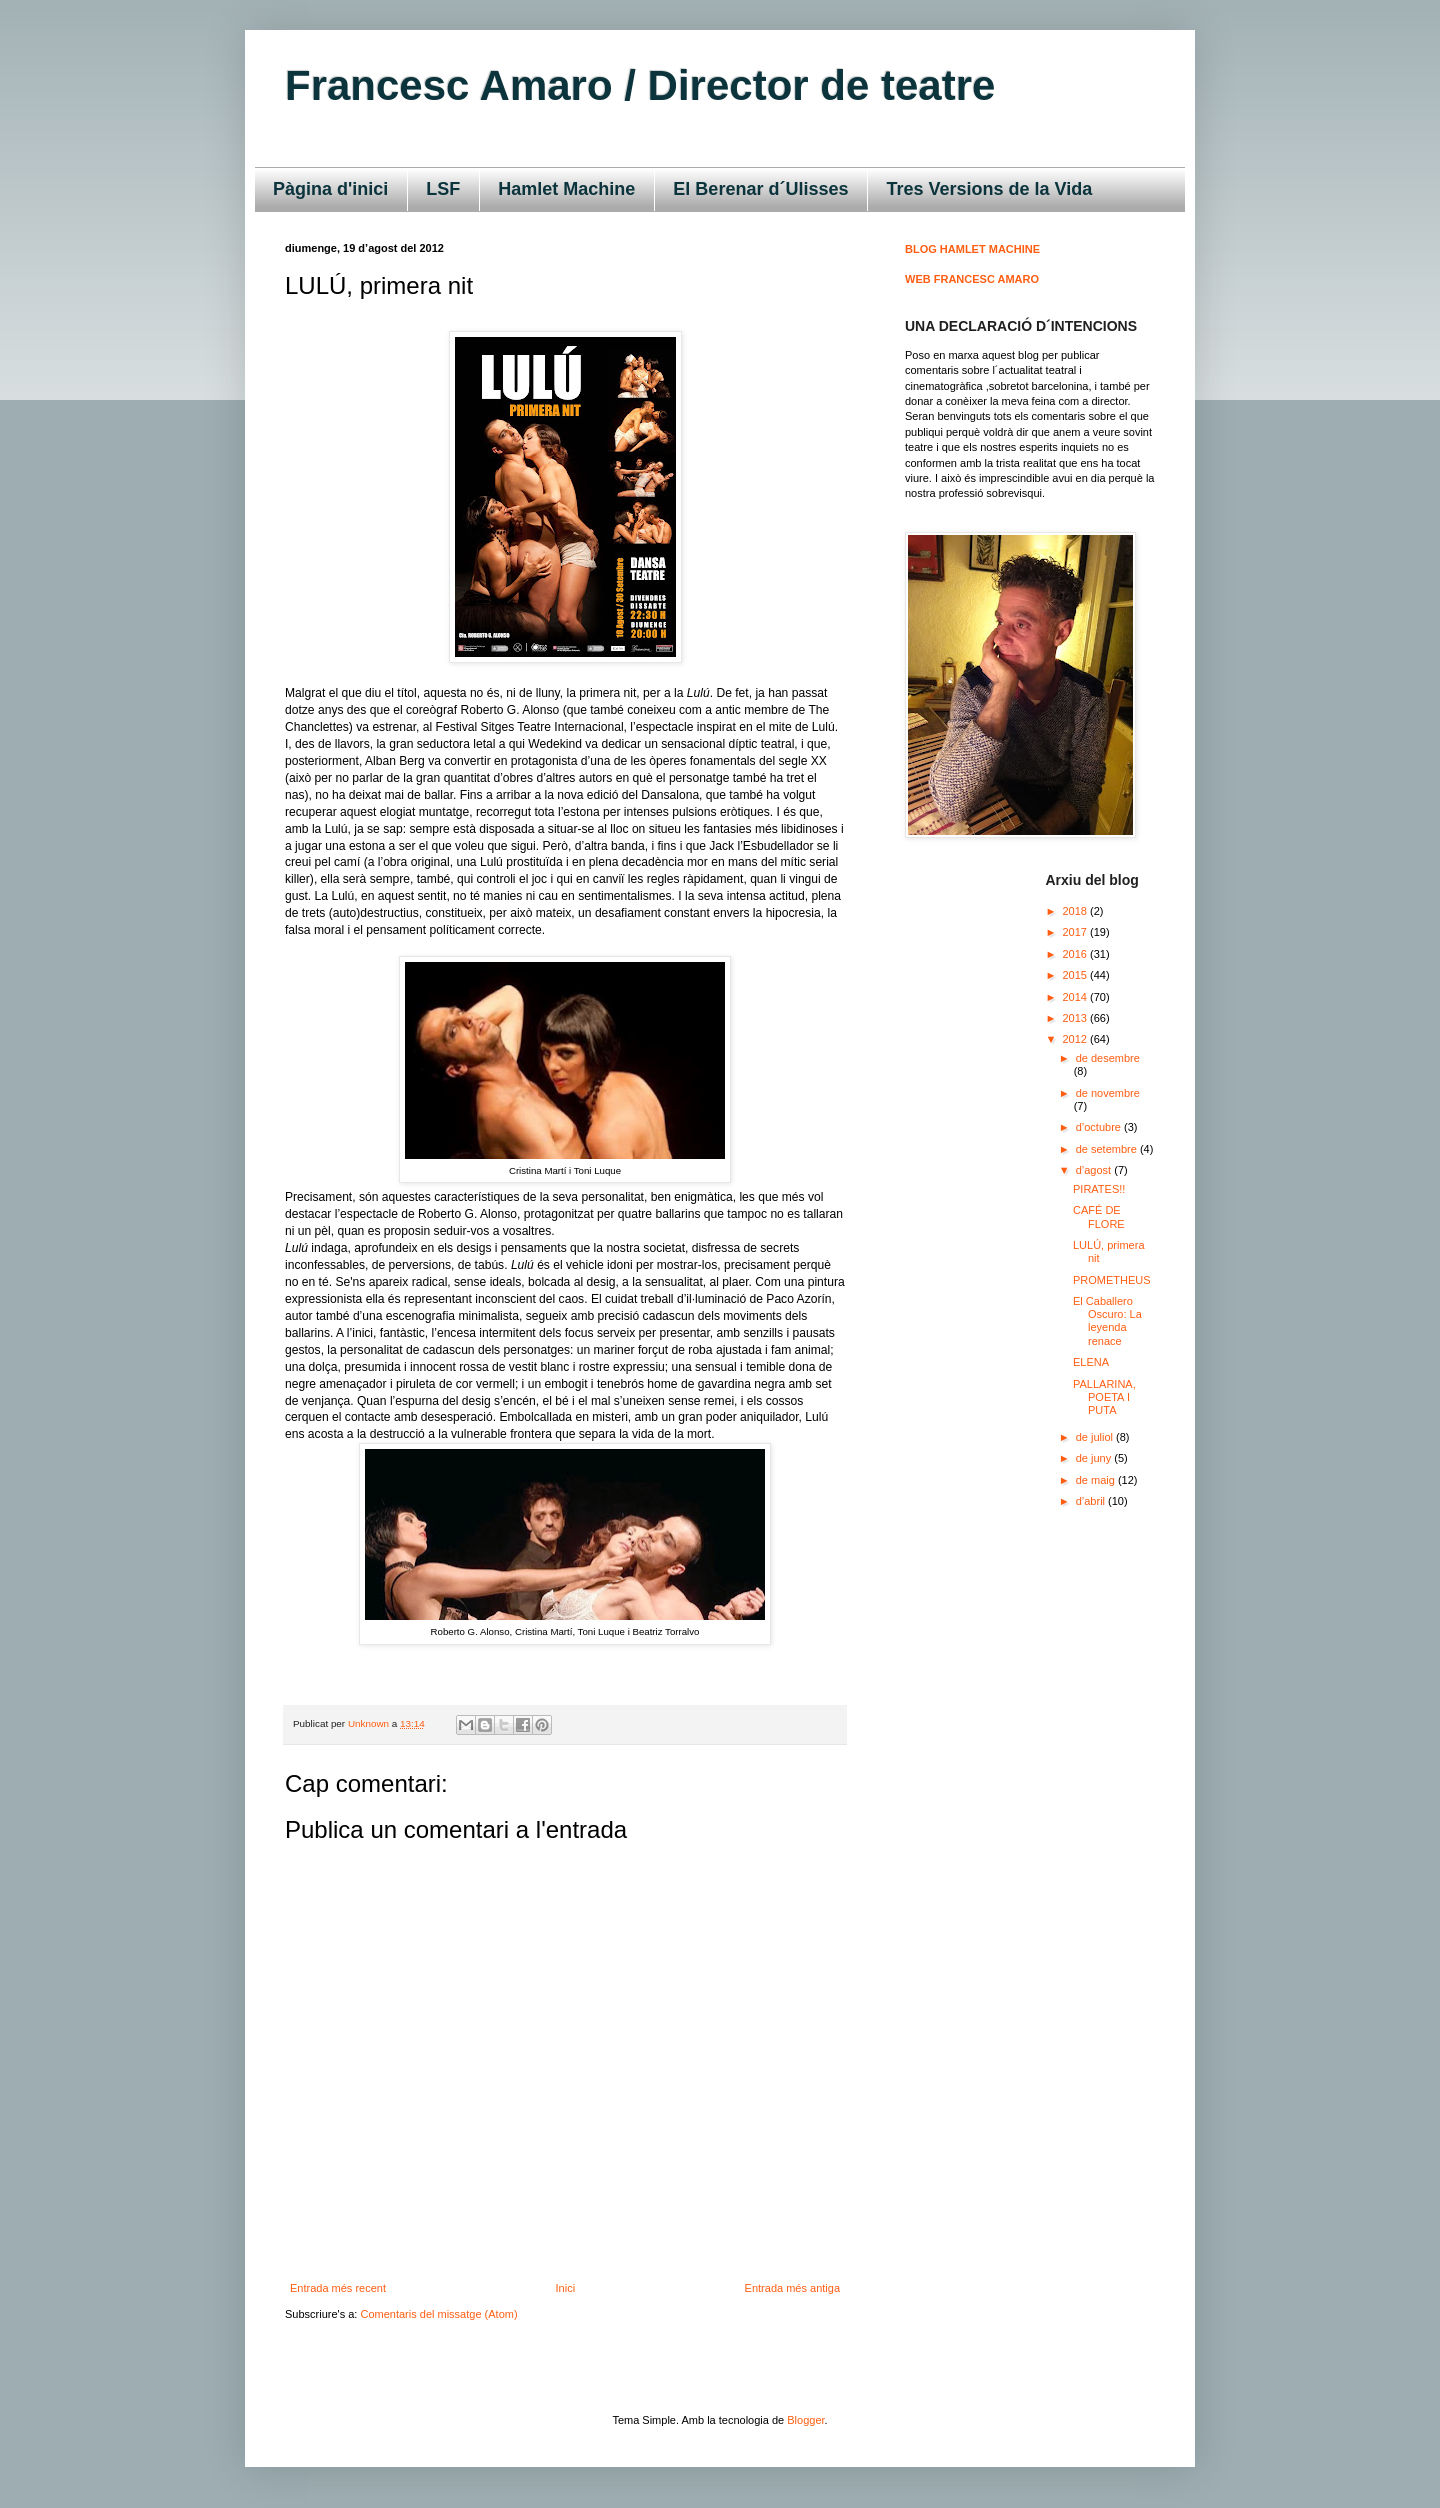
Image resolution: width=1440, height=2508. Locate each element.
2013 (1077, 1018)
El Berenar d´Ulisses (760, 189)
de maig (1097, 1480)
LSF (443, 189)
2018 (1077, 911)
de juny (1095, 1458)
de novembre (1108, 1093)
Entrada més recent (338, 2288)
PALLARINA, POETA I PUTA (1104, 1397)
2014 (1077, 997)
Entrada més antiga (792, 2288)
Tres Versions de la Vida (989, 189)
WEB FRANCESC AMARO (972, 279)
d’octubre (1100, 1127)
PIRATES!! (1099, 1189)
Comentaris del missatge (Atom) (438, 2314)
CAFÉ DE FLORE (1099, 1216)
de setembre (1108, 1149)
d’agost (1095, 1170)
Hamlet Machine (566, 189)
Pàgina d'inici (330, 189)
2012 (1077, 1039)
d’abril (1092, 1501)
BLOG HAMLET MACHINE (972, 249)
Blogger (805, 2420)
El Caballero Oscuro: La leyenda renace (1107, 1321)
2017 (1077, 932)
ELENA (1091, 1362)
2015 (1077, 975)
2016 (1077, 954)
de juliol (1096, 1437)
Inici (566, 2288)
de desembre (1108, 1058)
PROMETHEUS (1112, 1280)
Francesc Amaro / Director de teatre (640, 85)
